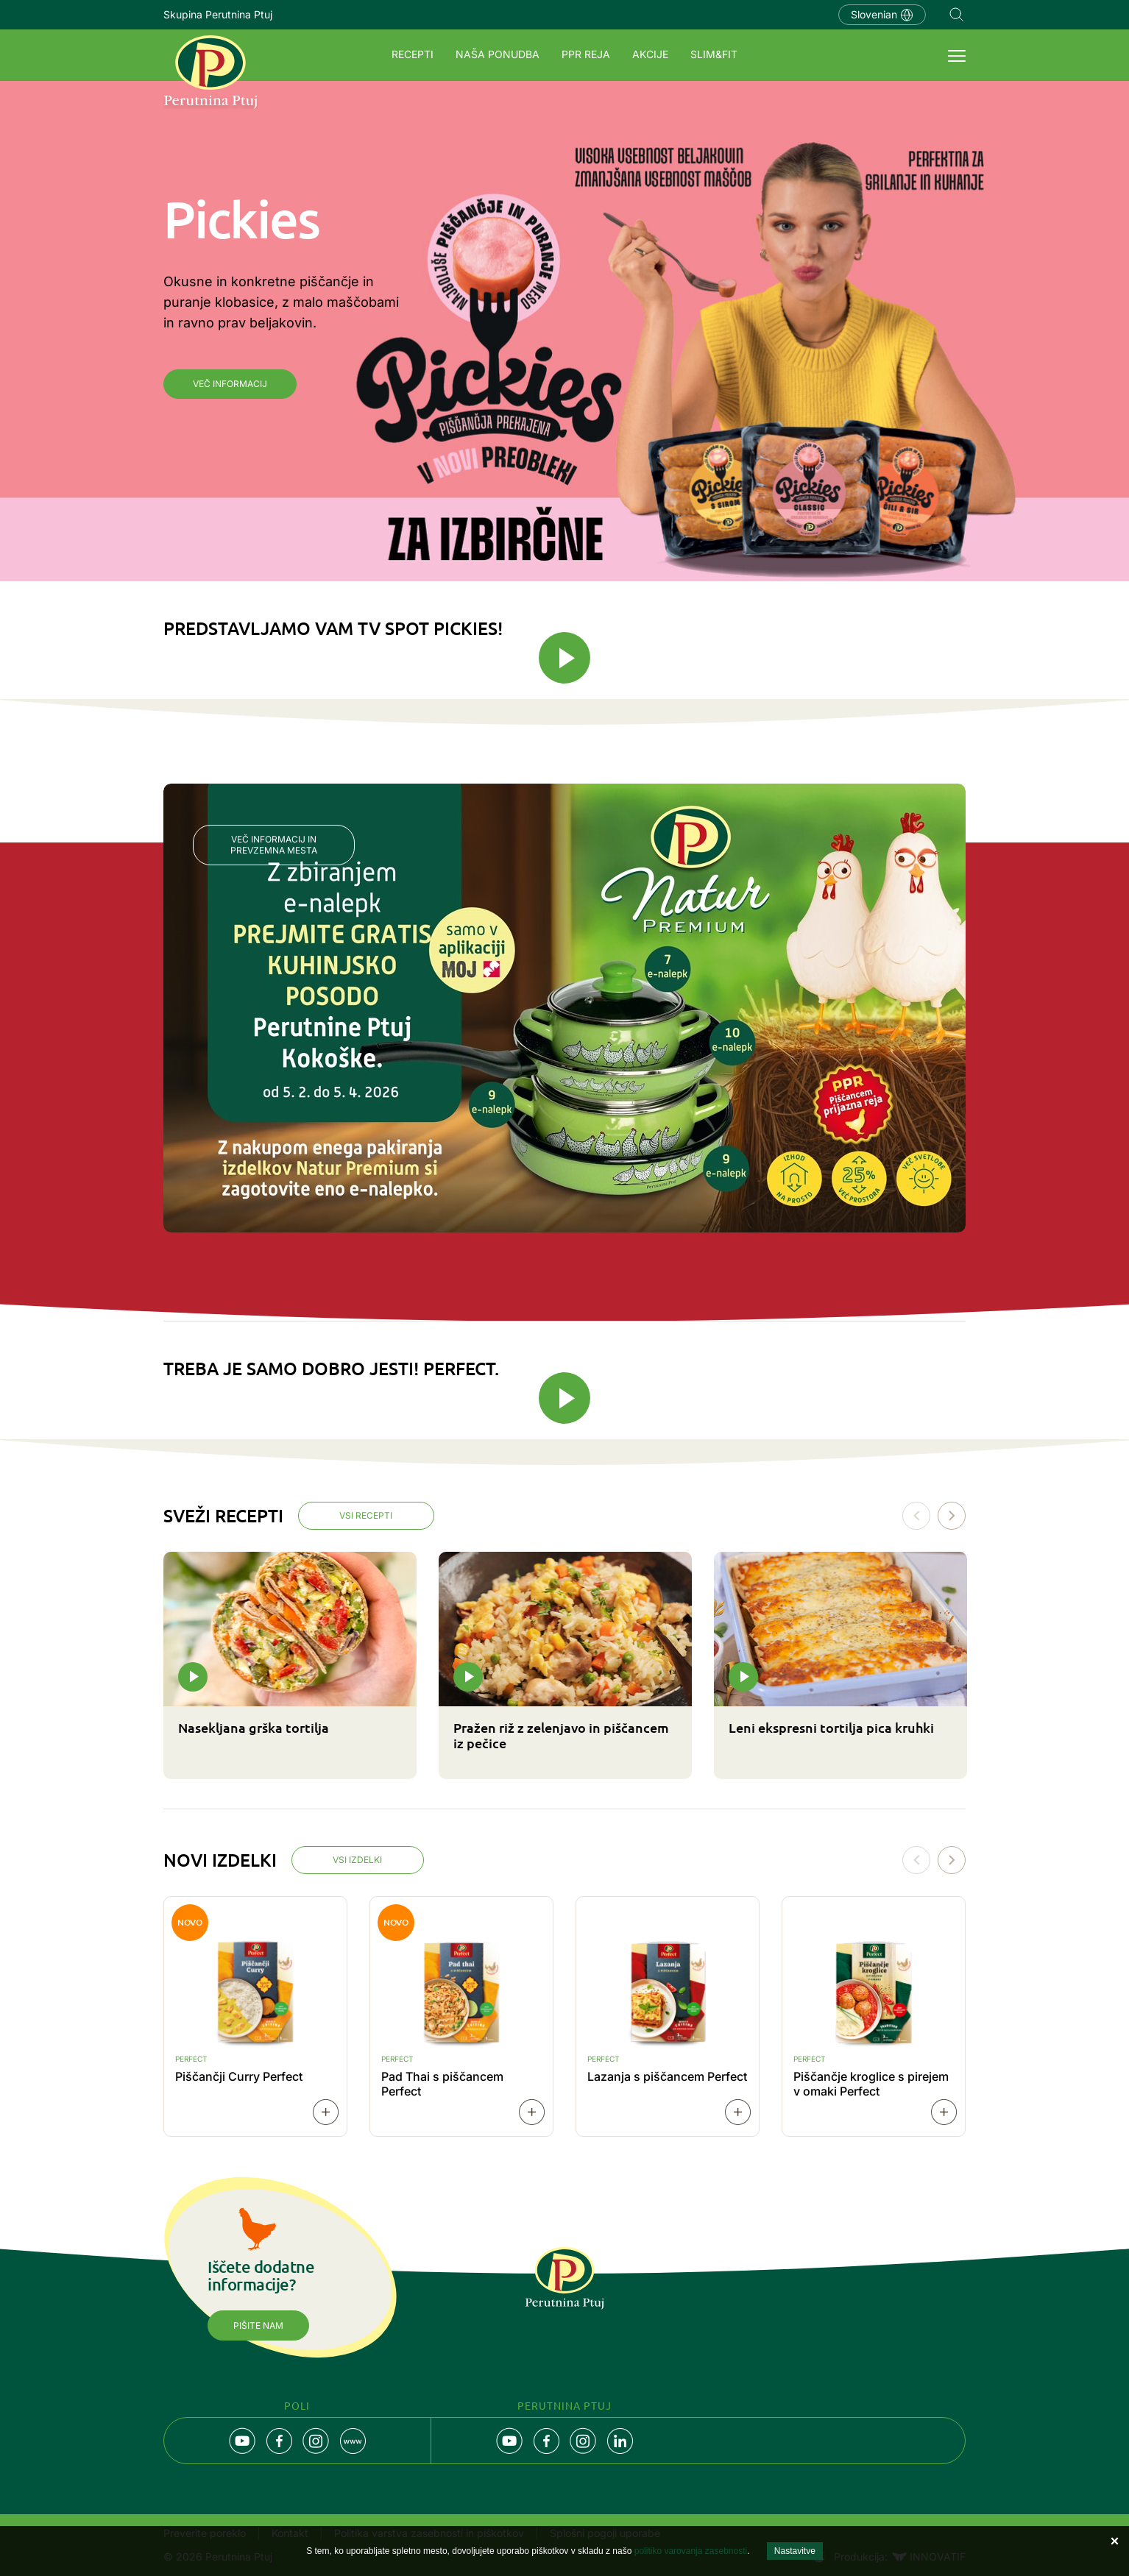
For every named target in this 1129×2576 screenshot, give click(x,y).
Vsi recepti (366, 1516)
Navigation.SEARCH (957, 15)
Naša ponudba (497, 54)
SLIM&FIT (713, 54)
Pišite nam (258, 2326)
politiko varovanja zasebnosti (690, 2551)
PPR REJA (586, 54)
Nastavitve (794, 2551)
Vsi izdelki (358, 1861)
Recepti (412, 54)
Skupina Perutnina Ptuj (217, 14)
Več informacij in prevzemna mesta (273, 845)
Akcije (650, 54)
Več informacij (230, 384)
